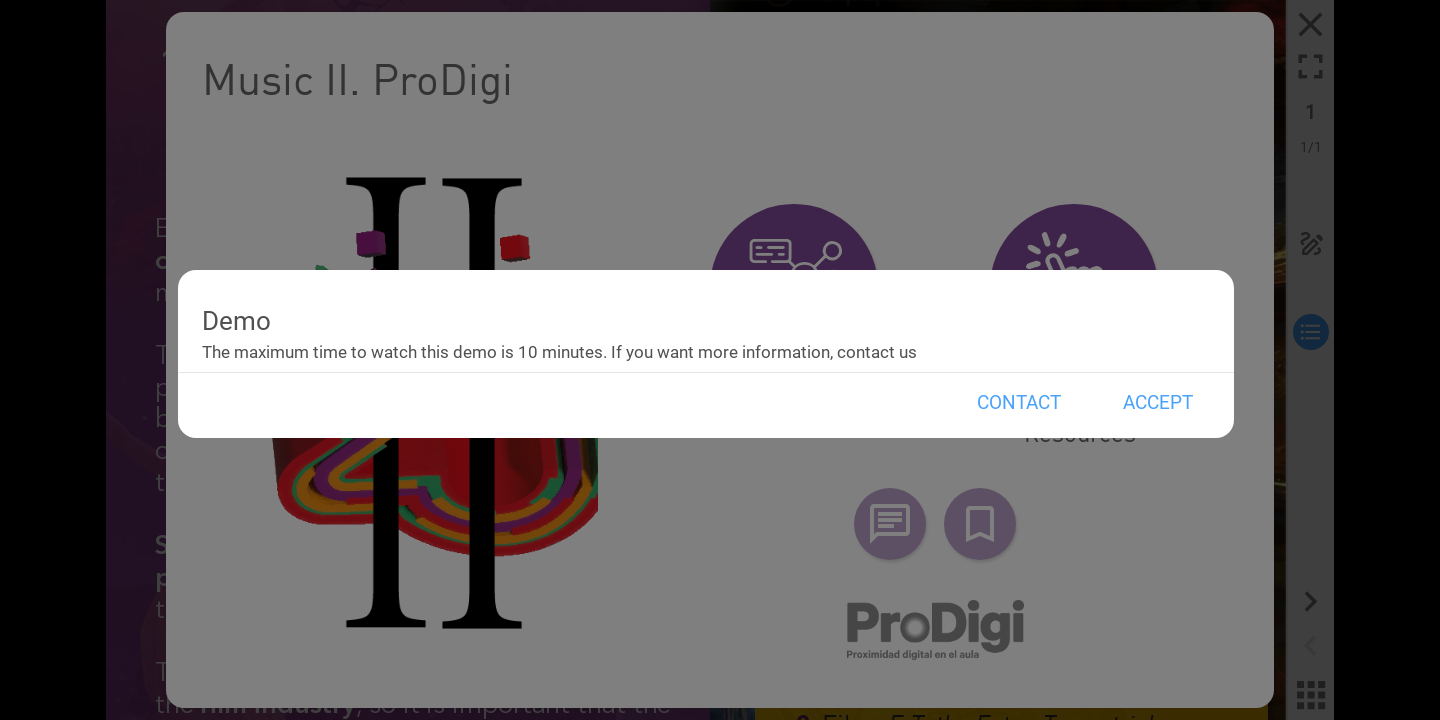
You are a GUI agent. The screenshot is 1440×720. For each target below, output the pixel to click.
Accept (1158, 402)
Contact (1019, 402)
